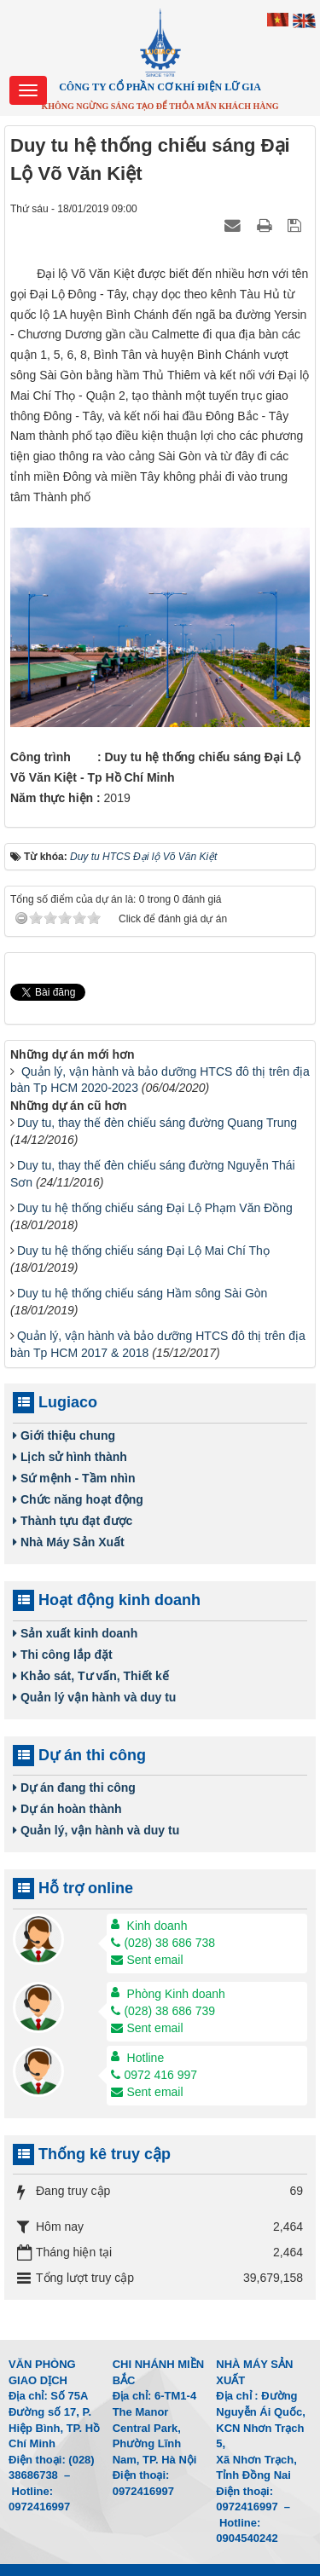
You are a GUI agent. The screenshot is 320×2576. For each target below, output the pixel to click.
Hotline (146, 2058)
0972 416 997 (154, 2075)
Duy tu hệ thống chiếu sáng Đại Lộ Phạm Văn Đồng (155, 1208)
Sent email (147, 1960)
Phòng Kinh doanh (176, 1994)
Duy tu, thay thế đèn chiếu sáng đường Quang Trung (157, 1122)
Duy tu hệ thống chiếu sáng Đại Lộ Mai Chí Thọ (143, 1250)
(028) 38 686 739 (163, 2011)
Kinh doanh (157, 1925)
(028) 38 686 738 (163, 1942)
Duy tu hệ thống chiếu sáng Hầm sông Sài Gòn (142, 1293)
